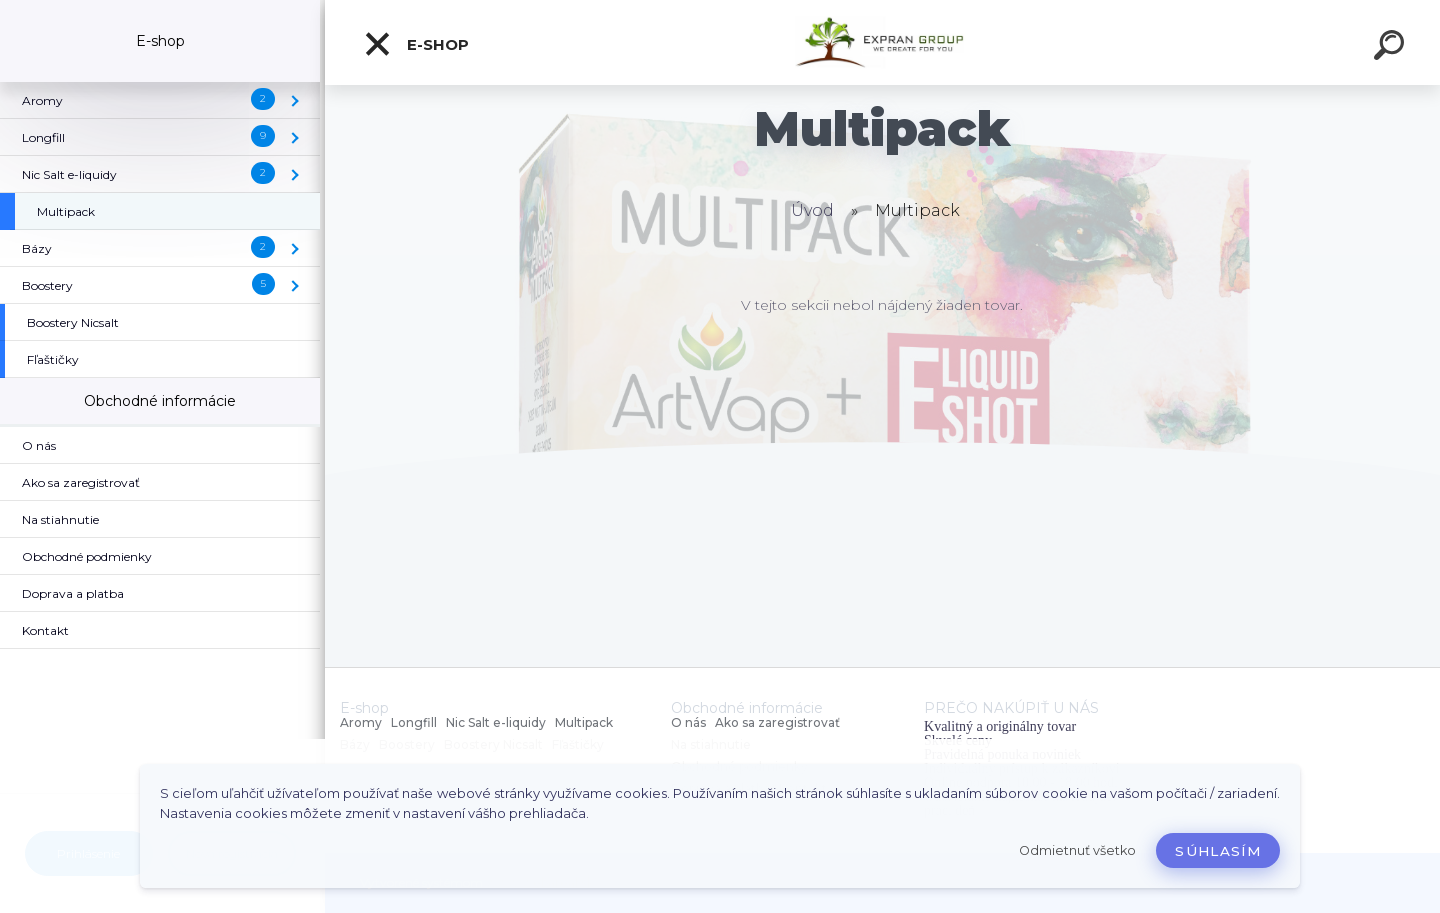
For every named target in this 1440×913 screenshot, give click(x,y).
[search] (1392, 48)
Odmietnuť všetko (1077, 850)
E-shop (416, 44)
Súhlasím (1218, 851)
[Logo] (882, 42)
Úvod (812, 210)
